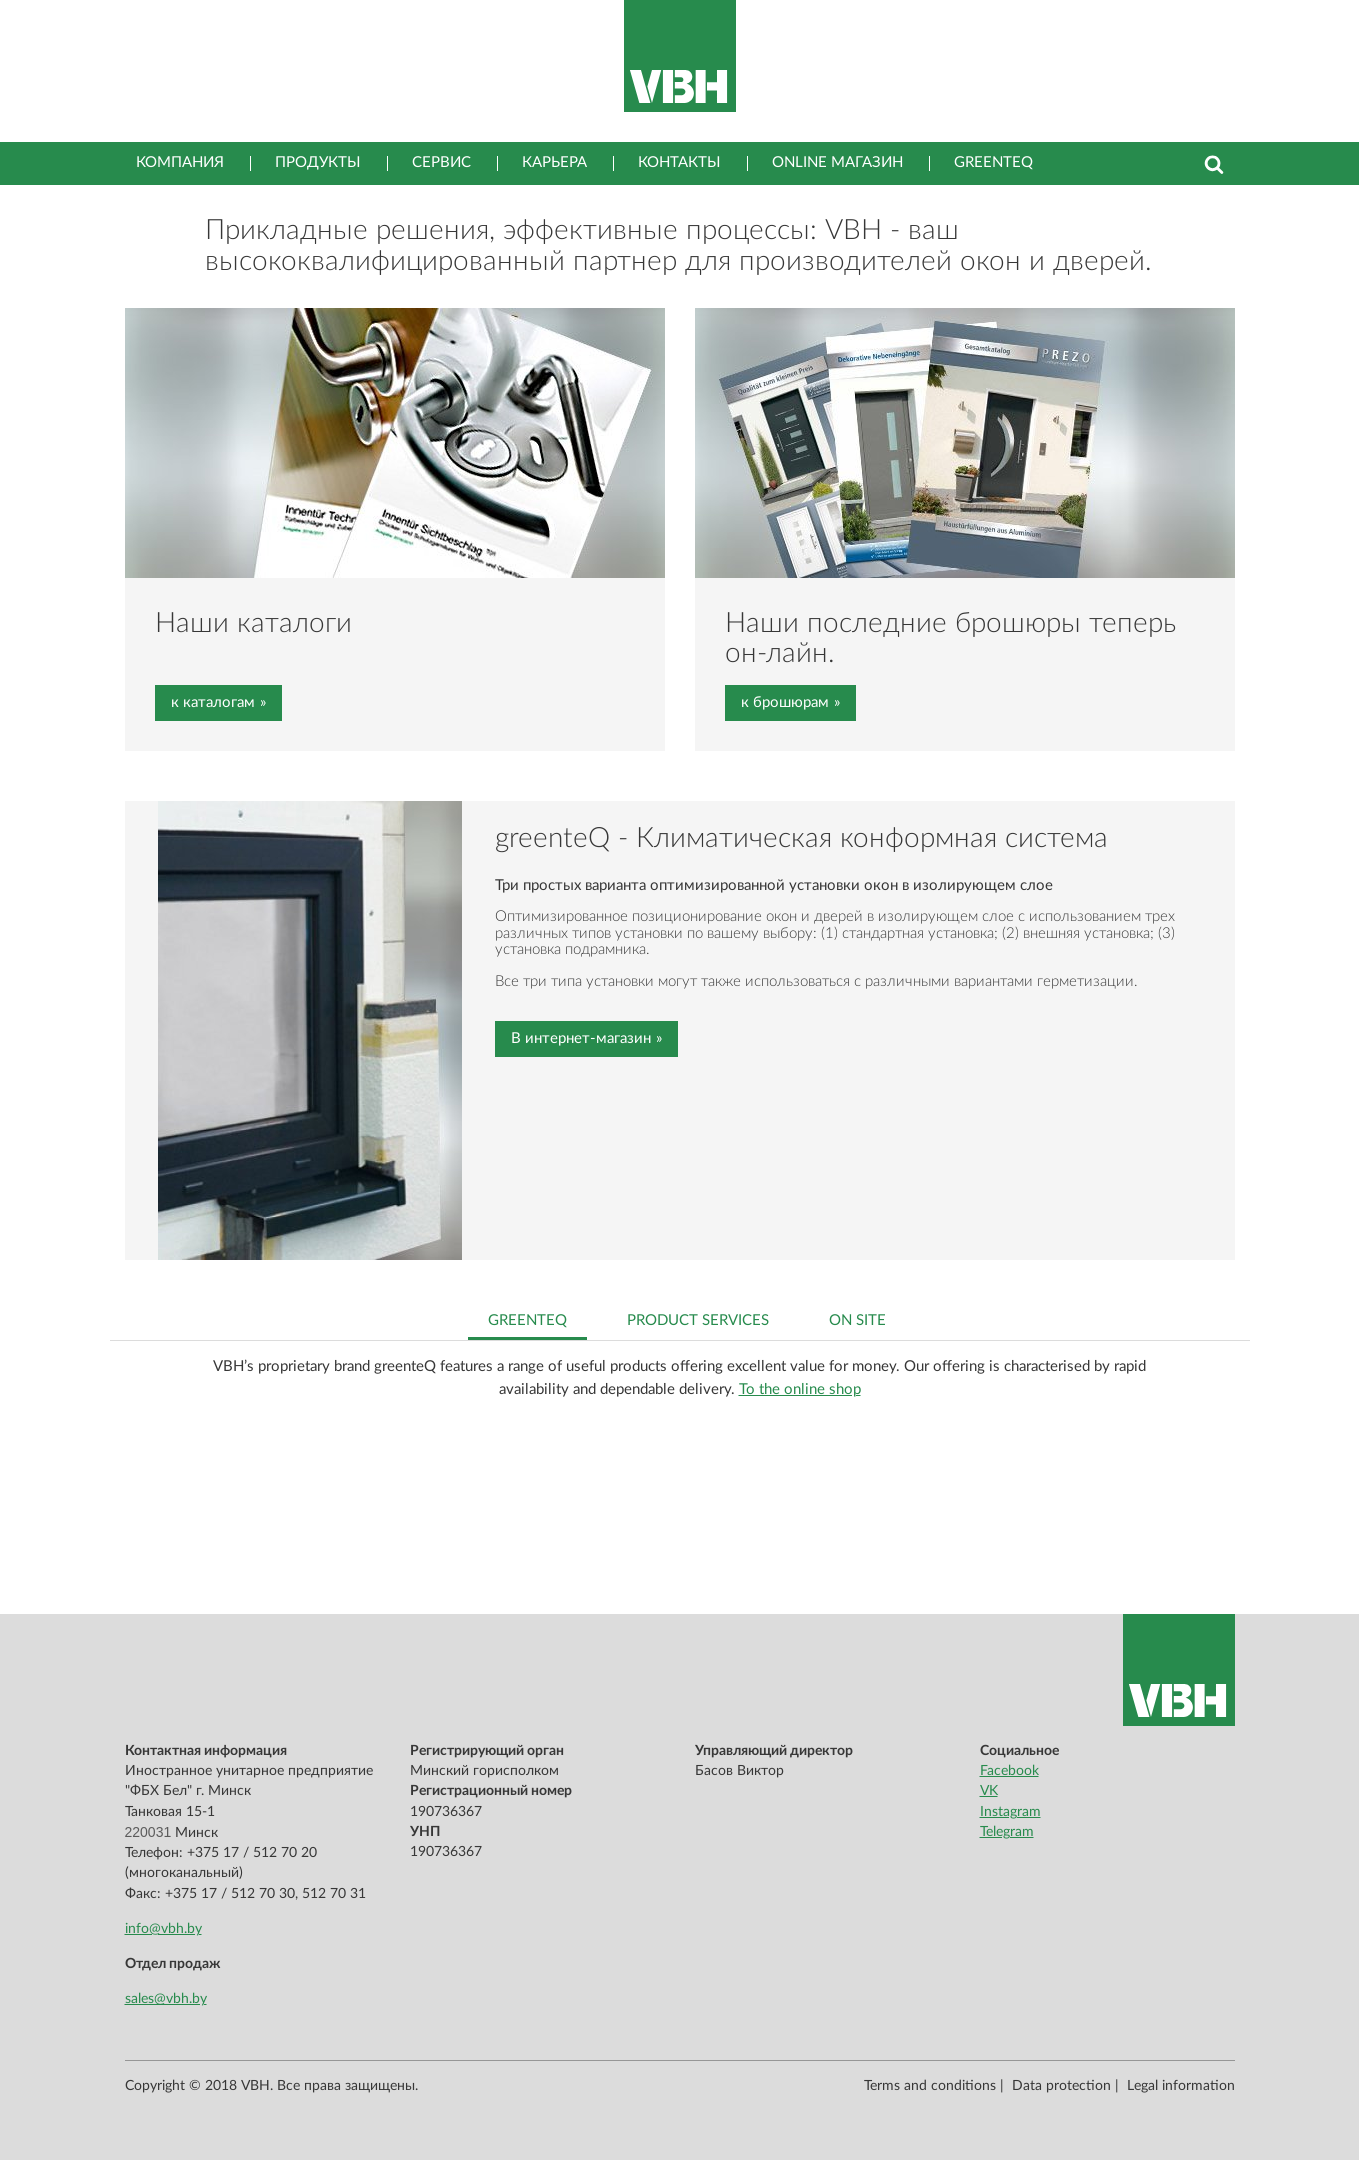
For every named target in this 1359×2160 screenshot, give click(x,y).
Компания (180, 162)
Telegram (1007, 1832)
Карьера (554, 162)
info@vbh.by (163, 1929)
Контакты (679, 162)
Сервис (441, 162)
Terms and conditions (930, 2086)
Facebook (1009, 1771)
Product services (698, 1320)
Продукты (318, 162)
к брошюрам (785, 702)
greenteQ (993, 162)
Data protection (1061, 2086)
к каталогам (213, 702)
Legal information (1181, 2086)
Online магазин (837, 162)
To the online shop (800, 1389)
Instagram (1010, 1812)
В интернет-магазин (581, 1038)
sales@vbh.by (166, 1999)
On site (857, 1320)
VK (989, 1791)
